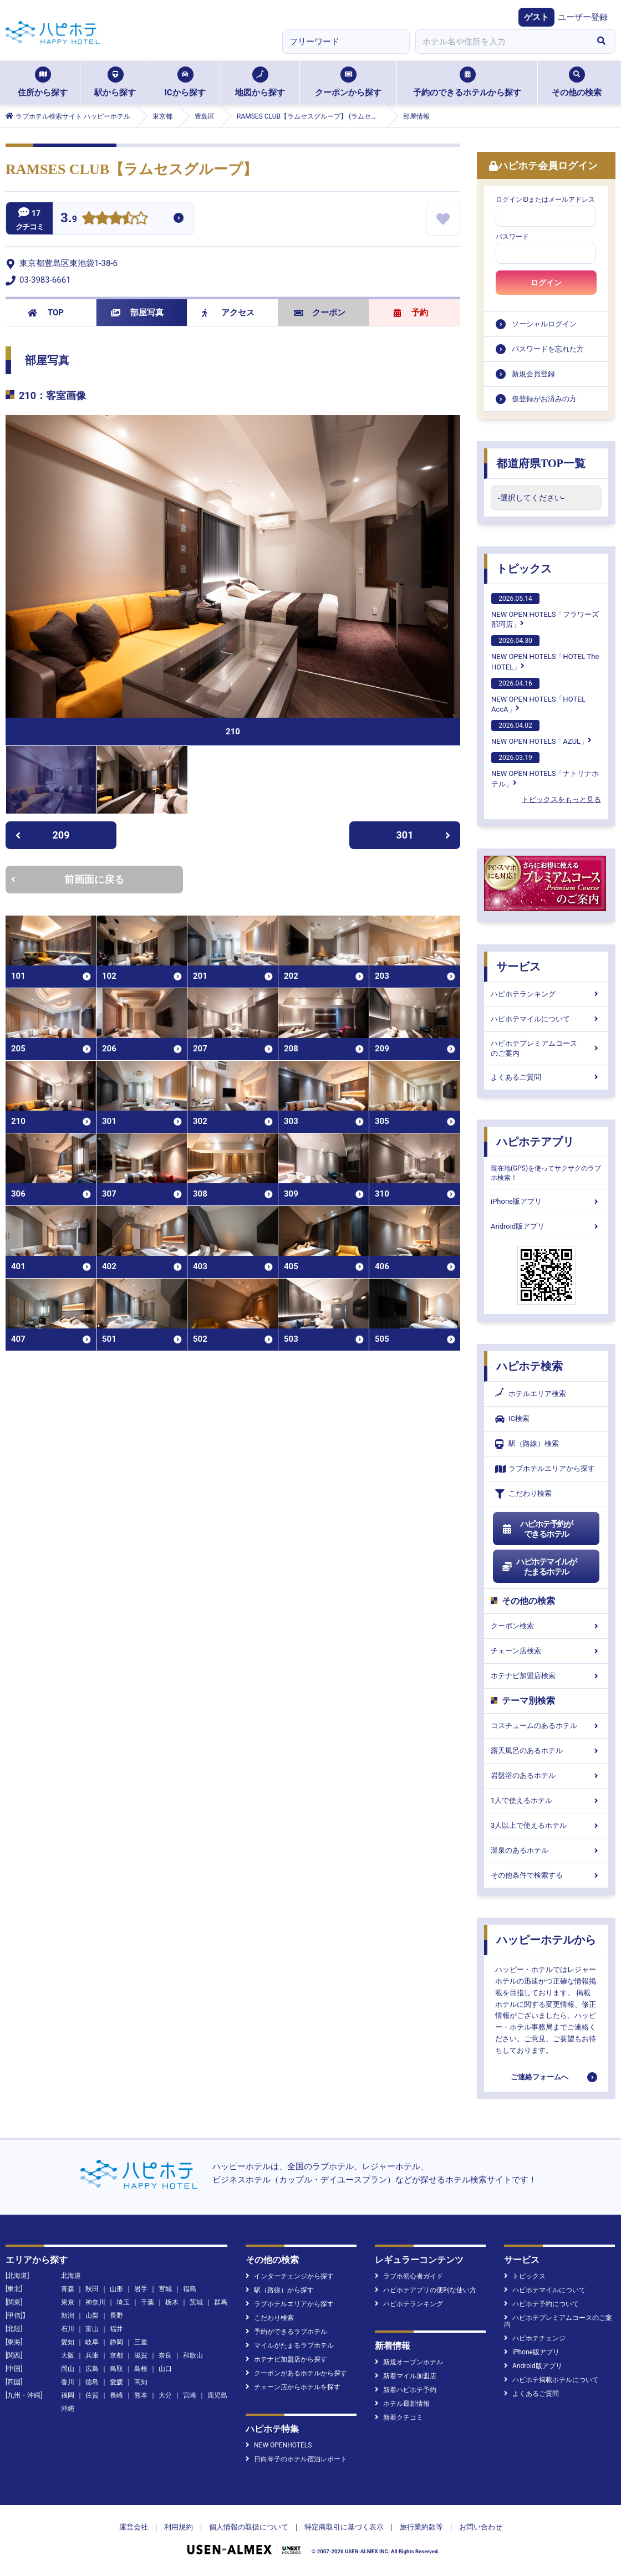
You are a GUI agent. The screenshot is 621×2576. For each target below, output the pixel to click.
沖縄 (67, 2409)
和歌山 (193, 2355)
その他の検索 (577, 82)
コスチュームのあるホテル (546, 1725)
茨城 (196, 2302)
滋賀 (140, 2355)
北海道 (71, 2275)
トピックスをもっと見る (561, 799)
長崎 (116, 2395)
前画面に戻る (67, 879)
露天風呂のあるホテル (546, 1750)
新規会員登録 (533, 374)
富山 (92, 2329)
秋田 (92, 2289)
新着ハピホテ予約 (405, 2390)
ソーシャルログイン (544, 324)
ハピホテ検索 (529, 1366)
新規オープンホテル (409, 2362)
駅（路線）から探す (280, 2290)
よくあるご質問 (546, 1077)
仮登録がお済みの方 (544, 399)
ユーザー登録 (583, 17)
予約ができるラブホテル (286, 2331)
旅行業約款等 (421, 2527)
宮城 (165, 2289)
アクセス (228, 313)
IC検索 (512, 1419)
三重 (140, 2342)
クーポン (319, 313)
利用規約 (178, 2527)
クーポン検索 (546, 1626)
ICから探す (184, 82)
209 (42, 835)
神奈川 (95, 2302)
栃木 (172, 2302)
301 (423, 835)
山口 (165, 2369)
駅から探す (115, 82)
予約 (411, 313)
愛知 (67, 2342)
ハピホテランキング (546, 994)
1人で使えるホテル (546, 1800)
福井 (116, 2329)
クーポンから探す (348, 82)
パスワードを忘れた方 (548, 349)
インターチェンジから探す (290, 2276)
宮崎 (189, 2395)
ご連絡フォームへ (539, 2077)
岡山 (67, 2369)
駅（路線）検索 (527, 1444)
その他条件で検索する (546, 1875)
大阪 (67, 2355)
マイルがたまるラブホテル (290, 2345)
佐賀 (92, 2395)
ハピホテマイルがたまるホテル (539, 1567)
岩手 (140, 2289)
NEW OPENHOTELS (279, 2445)
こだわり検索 (523, 1494)
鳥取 (116, 2369)
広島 (92, 2369)
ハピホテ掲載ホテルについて (551, 2380)
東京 (67, 2302)
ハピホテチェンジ (535, 2338)
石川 (67, 2329)
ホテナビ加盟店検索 (546, 1676)
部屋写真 (137, 313)
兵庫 (92, 2355)
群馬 (220, 2302)
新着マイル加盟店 (405, 2376)
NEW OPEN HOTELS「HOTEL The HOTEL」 (545, 653)
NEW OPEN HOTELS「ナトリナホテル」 (545, 770)
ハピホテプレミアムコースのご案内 (546, 1048)
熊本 (140, 2395)
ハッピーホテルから (546, 1940)
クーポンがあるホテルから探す (296, 2373)
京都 (116, 2355)
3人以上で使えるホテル (546, 1825)
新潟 (67, 2315)
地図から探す (260, 82)
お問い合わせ (480, 2527)
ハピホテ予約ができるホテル (537, 1529)
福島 (189, 2289)
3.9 (68, 219)
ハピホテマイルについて (546, 1019)
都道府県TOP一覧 (541, 463)
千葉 (147, 2302)
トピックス (524, 569)
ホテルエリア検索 (530, 1394)
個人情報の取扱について (248, 2527)
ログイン (546, 282)
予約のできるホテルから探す (467, 82)
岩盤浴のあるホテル (546, 1775)
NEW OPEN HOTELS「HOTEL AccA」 (538, 695)
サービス (518, 966)
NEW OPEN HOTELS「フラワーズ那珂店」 (545, 610)
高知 (140, 2382)
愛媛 (116, 2382)
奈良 (165, 2355)
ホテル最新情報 (402, 2404)
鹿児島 (217, 2395)
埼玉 (123, 2302)
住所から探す (43, 82)
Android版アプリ (546, 1226)
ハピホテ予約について (541, 2304)
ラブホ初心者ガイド (409, 2276)
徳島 (92, 2382)
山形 (116, 2289)
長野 (116, 2315)
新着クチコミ (399, 2417)
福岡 (67, 2395)
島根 (140, 2369)
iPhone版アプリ (546, 1201)
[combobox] (501, 41)
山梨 (92, 2315)
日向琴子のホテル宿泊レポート (296, 2459)
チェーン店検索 (546, 1651)
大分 (165, 2395)
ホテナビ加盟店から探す (286, 2359)
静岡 (116, 2342)
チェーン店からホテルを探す (293, 2387)
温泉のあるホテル (546, 1850)
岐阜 (92, 2342)
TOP (46, 313)
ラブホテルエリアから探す (545, 1469)
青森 (67, 2289)
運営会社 (133, 2527)
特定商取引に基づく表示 (344, 2527)
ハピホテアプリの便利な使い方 (425, 2290)
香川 (67, 2382)
